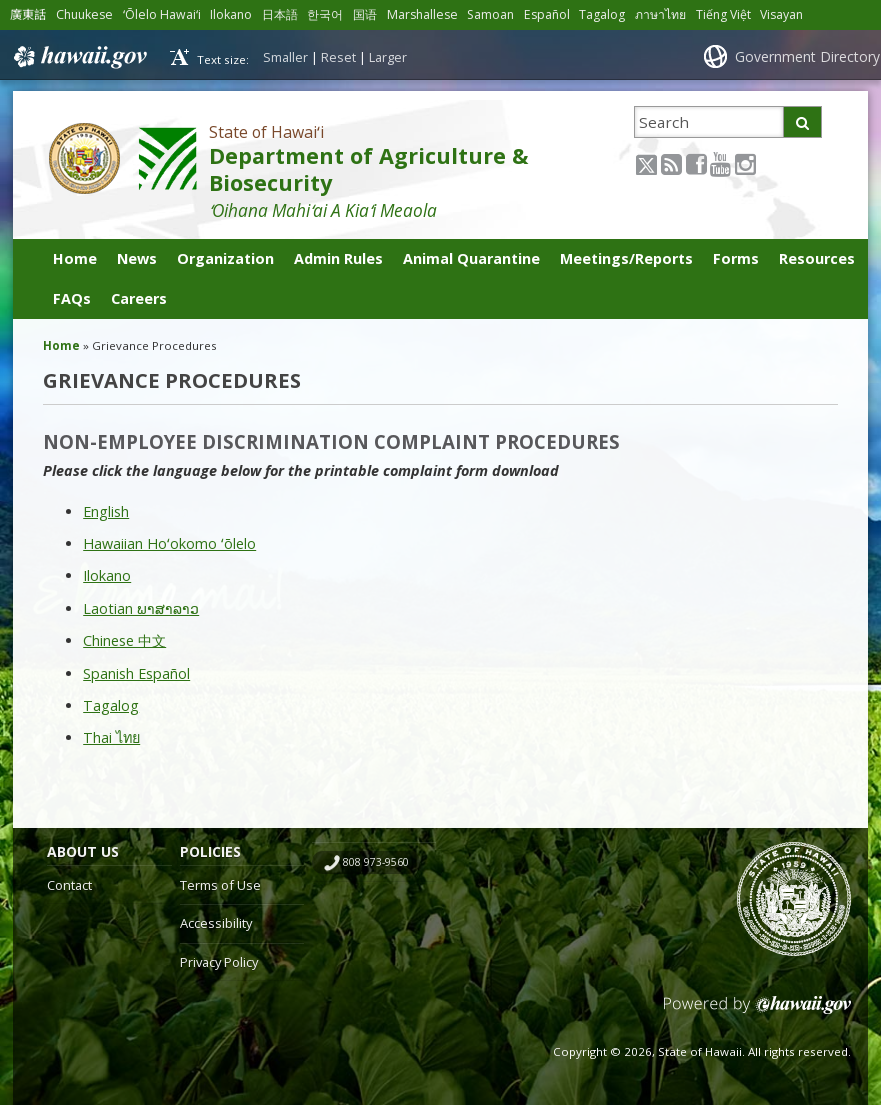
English (106, 511)
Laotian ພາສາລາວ (141, 608)
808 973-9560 (376, 862)
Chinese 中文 (124, 640)
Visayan (781, 14)
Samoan (490, 14)
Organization (225, 258)
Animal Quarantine (471, 258)
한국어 (325, 14)
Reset (338, 57)
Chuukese (84, 14)
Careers (139, 298)
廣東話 (28, 14)
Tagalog (602, 14)
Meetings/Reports (626, 258)
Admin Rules (338, 258)
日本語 (280, 14)
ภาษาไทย (660, 14)
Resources (817, 258)
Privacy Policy (219, 962)
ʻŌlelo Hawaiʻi (162, 14)
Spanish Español (136, 673)
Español (547, 14)
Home (75, 258)
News (137, 258)
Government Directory (807, 56)
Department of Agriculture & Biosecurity (368, 169)
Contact (69, 885)
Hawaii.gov (78, 57)
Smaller (285, 57)
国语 (365, 14)
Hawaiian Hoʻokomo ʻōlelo (169, 543)
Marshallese (422, 14)
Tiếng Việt (723, 14)
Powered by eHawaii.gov (757, 1012)
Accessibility (216, 923)
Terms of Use (220, 885)
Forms (736, 258)
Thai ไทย (111, 737)
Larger (388, 57)
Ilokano (231, 14)
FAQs (72, 298)
